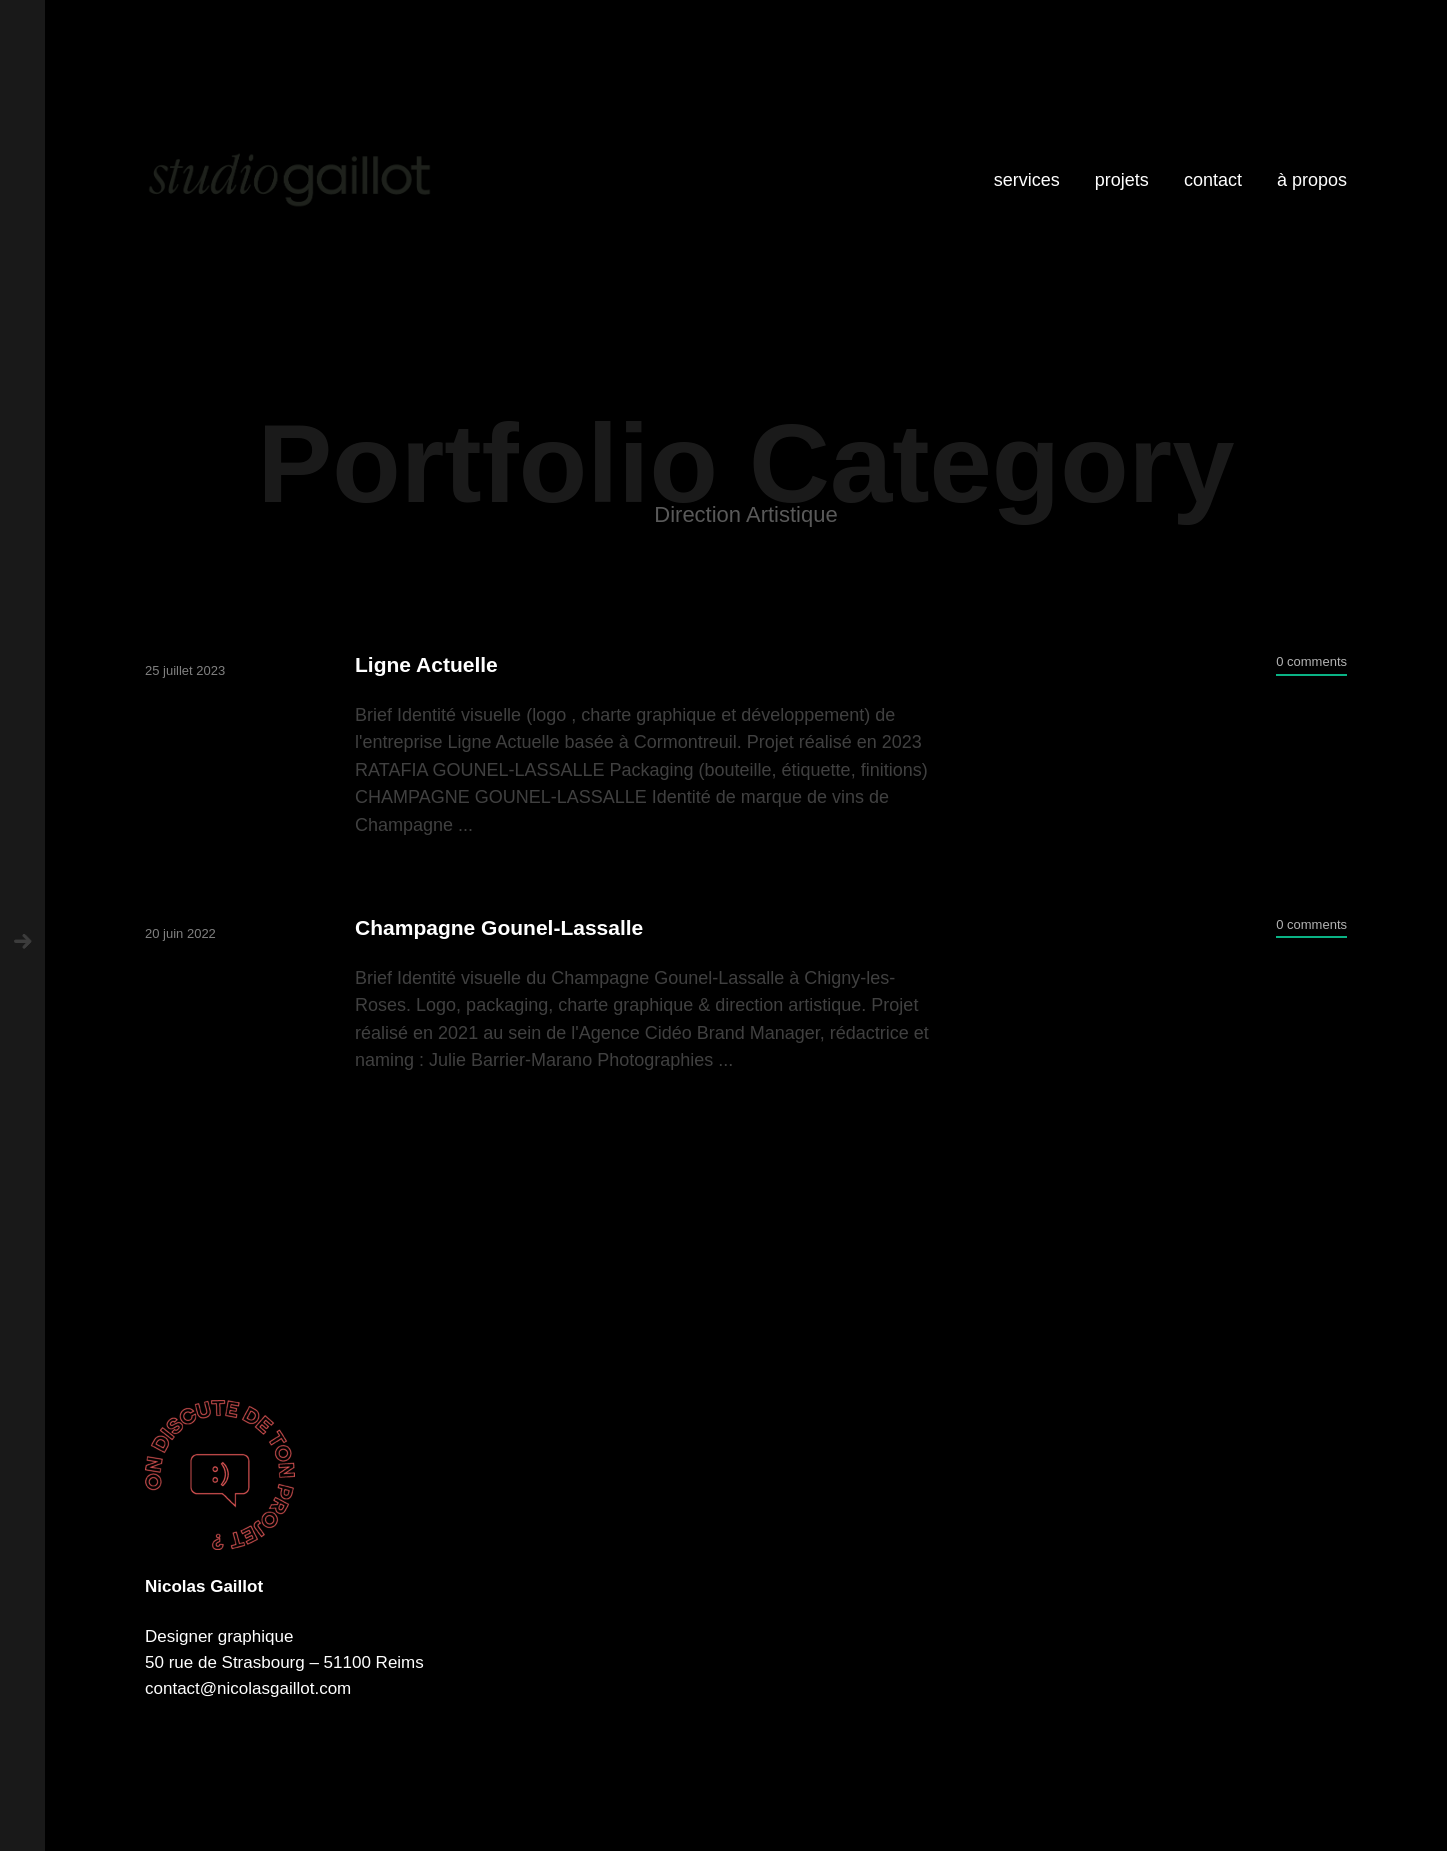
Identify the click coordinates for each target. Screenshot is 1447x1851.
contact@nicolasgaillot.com (248, 1688)
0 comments (1311, 661)
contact (1213, 180)
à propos (1312, 180)
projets (1122, 180)
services (1027, 180)
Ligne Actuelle (426, 664)
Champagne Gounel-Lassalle (499, 927)
